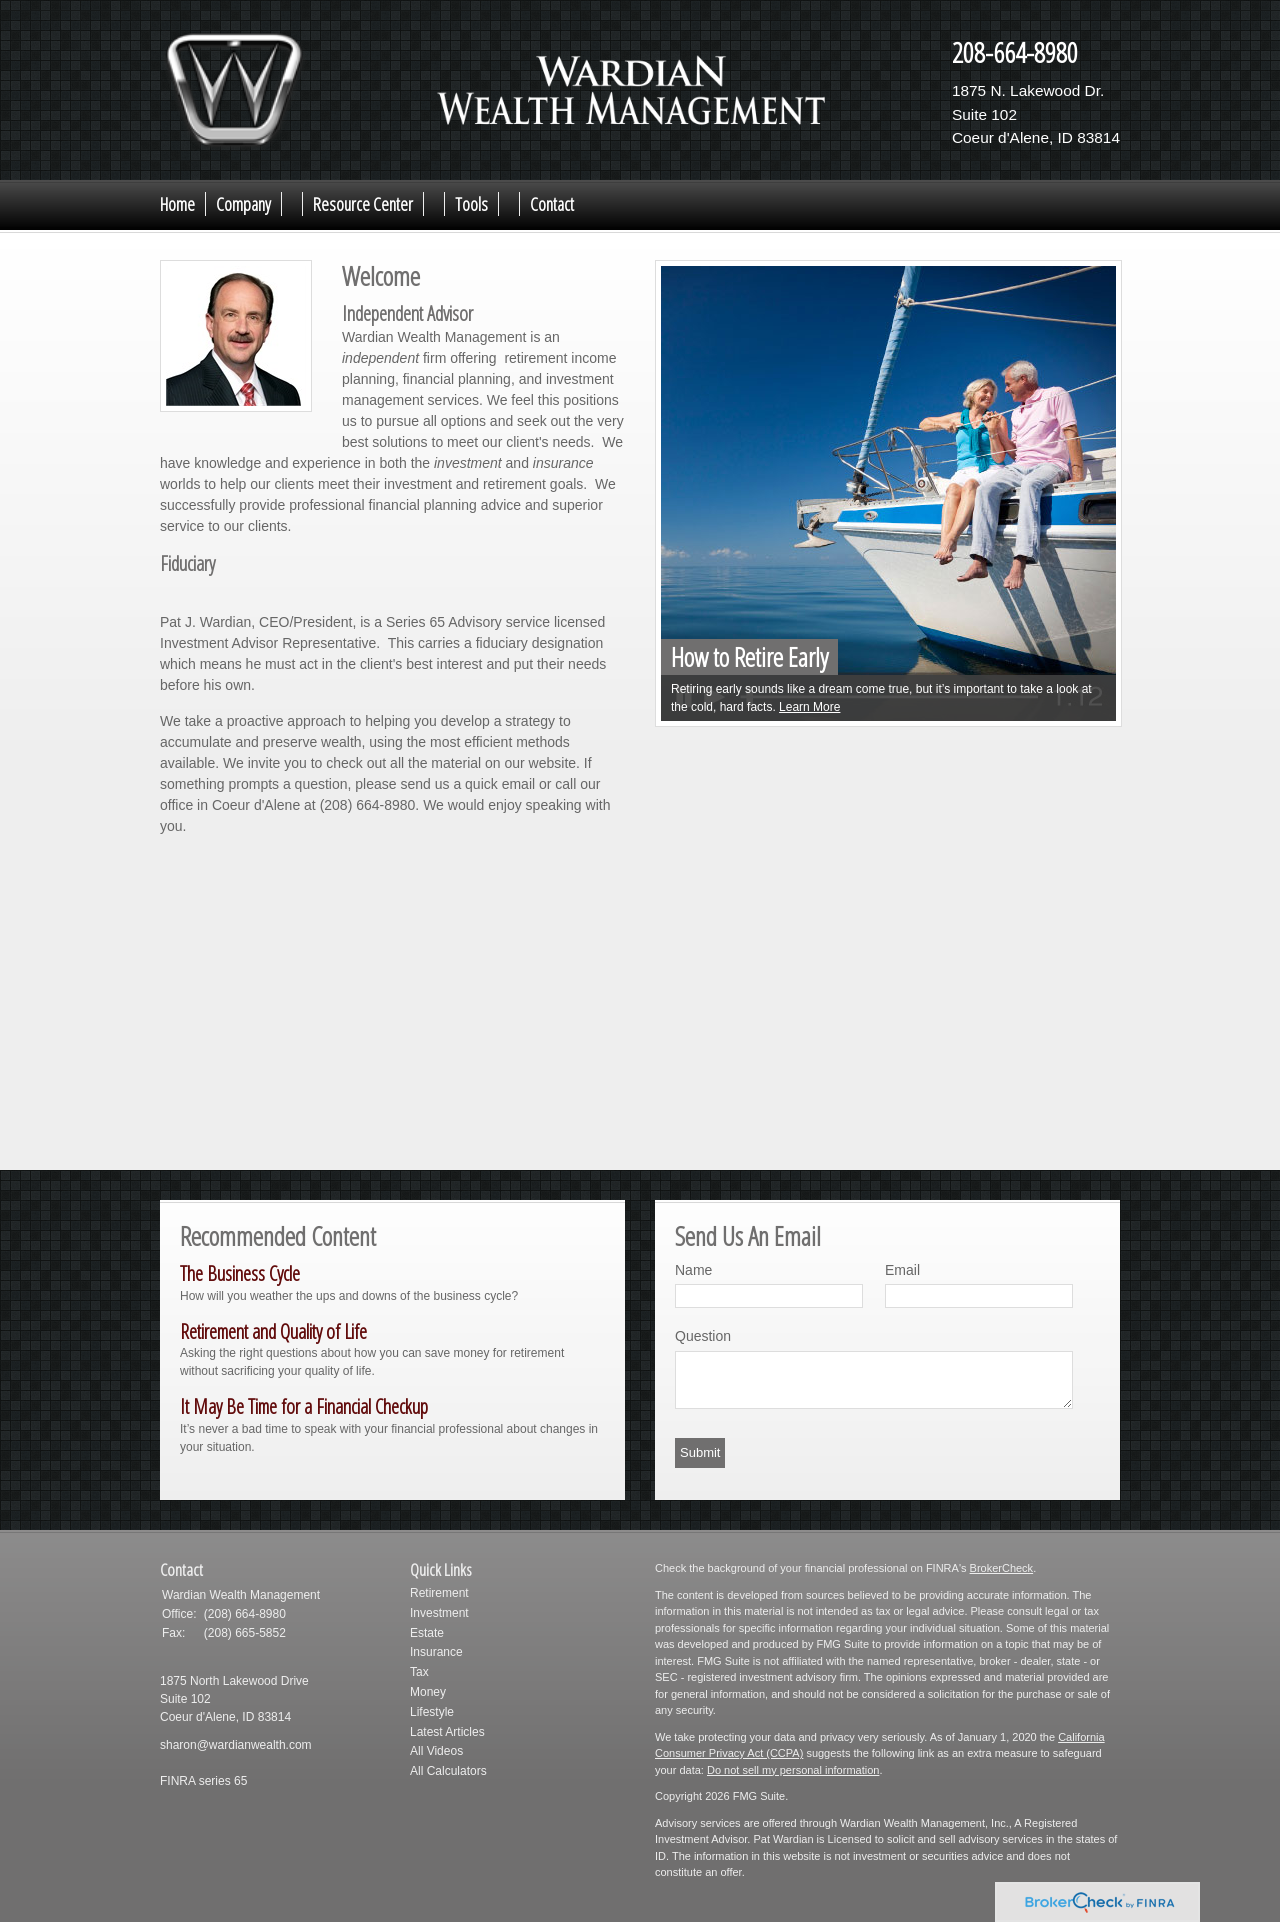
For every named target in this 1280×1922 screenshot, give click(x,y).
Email (902, 1270)
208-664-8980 (1015, 52)
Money (428, 1692)
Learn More (809, 707)
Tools (471, 204)
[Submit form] (700, 1453)
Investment (439, 1613)
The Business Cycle (240, 1273)
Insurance (436, 1652)
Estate (427, 1633)
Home (177, 204)
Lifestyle (432, 1712)
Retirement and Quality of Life (273, 1331)
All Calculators (448, 1771)
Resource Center (363, 204)
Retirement (439, 1593)
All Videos (436, 1751)
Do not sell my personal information (793, 1770)
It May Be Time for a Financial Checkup (304, 1406)
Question (703, 1336)
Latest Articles (447, 1732)
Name (693, 1270)
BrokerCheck (1002, 1568)
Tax (419, 1672)
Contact (552, 204)
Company (243, 204)
